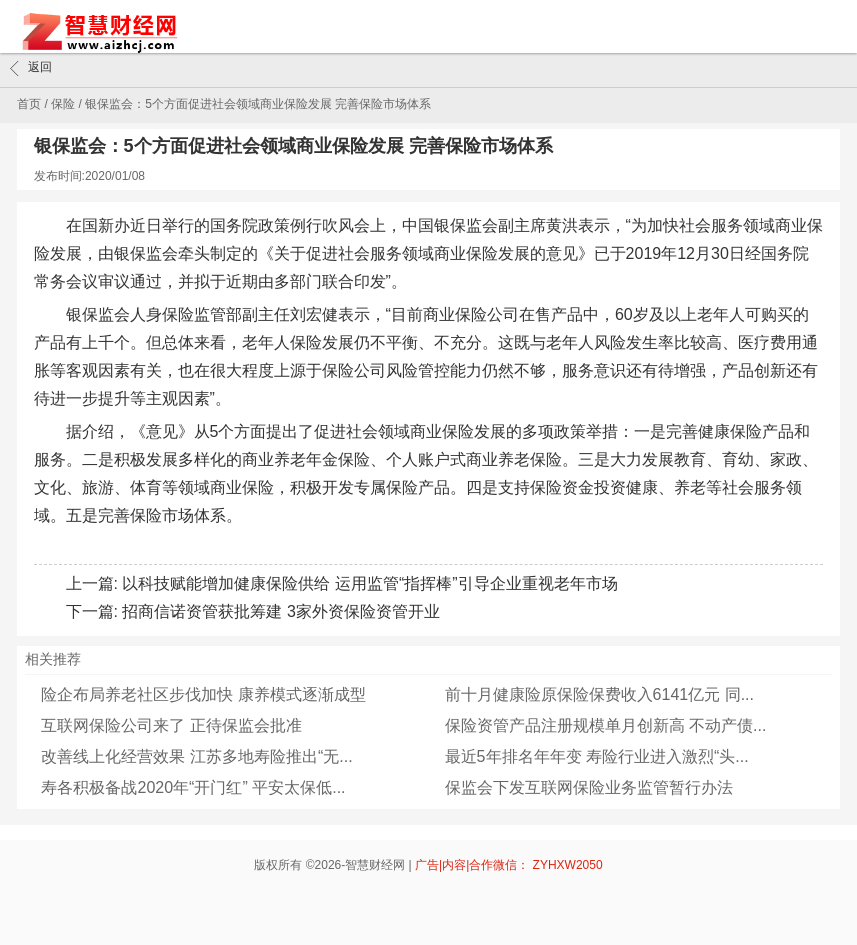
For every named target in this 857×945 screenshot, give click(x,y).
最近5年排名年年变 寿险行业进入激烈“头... (597, 756)
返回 (31, 68)
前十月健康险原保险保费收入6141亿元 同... (599, 694)
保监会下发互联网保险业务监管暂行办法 (589, 787)
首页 (29, 104)
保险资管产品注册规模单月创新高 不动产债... (606, 725)
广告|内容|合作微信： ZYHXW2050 (509, 865)
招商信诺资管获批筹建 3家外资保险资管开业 (280, 611)
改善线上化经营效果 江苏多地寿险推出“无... (196, 756)
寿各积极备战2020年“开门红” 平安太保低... (193, 787)
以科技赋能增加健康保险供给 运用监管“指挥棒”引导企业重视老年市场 (369, 583)
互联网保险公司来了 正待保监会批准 (171, 725)
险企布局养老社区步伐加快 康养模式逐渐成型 (203, 694)
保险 (63, 104)
